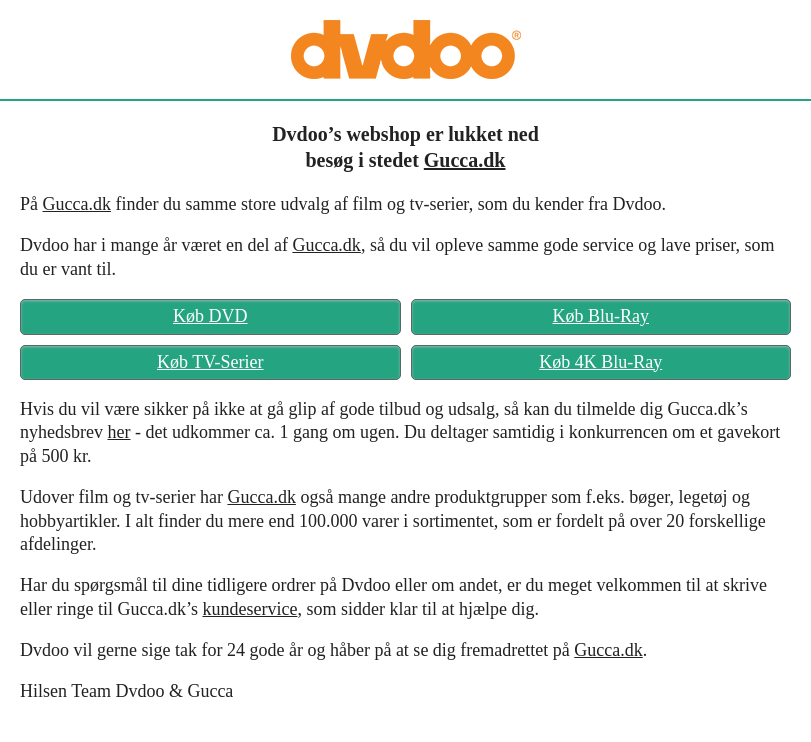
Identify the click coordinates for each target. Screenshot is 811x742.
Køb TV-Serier (210, 362)
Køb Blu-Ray (601, 316)
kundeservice (249, 609)
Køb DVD (210, 316)
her (118, 432)
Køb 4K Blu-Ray (600, 362)
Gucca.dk (465, 160)
